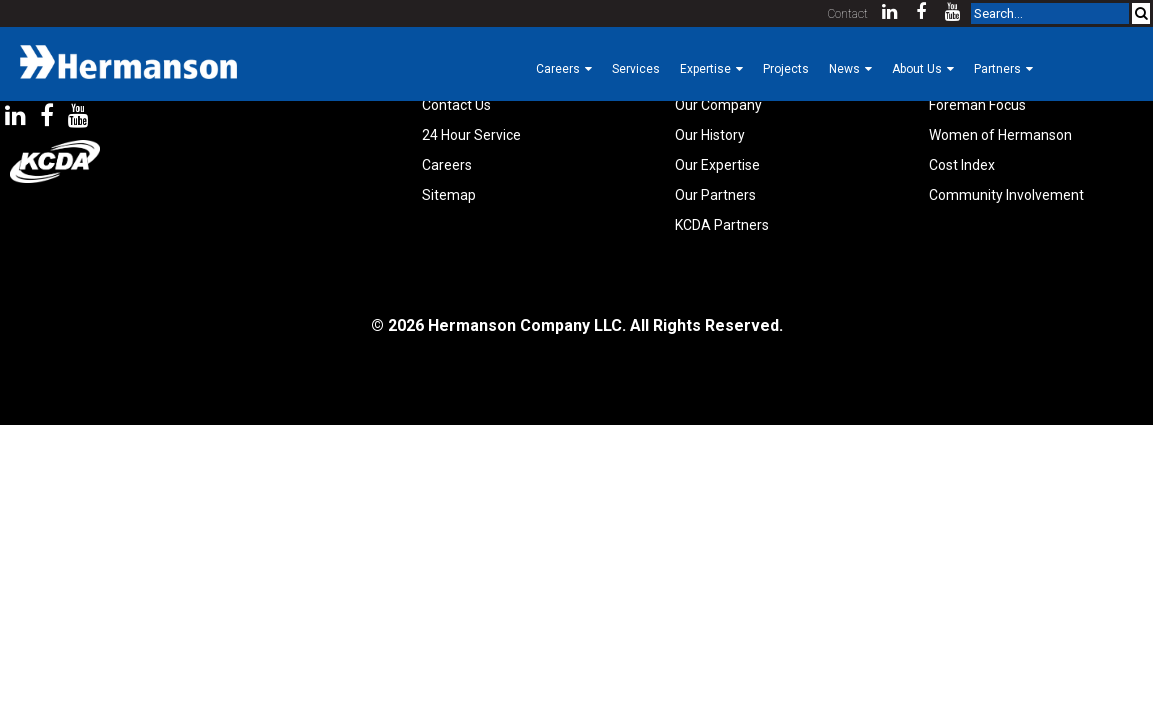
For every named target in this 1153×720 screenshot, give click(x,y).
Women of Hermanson (1000, 135)
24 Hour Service (471, 135)
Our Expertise (717, 165)
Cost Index (962, 165)
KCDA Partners (722, 225)
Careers (447, 165)
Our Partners (715, 195)
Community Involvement (1006, 195)
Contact (848, 14)
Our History (710, 135)
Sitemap (449, 195)
